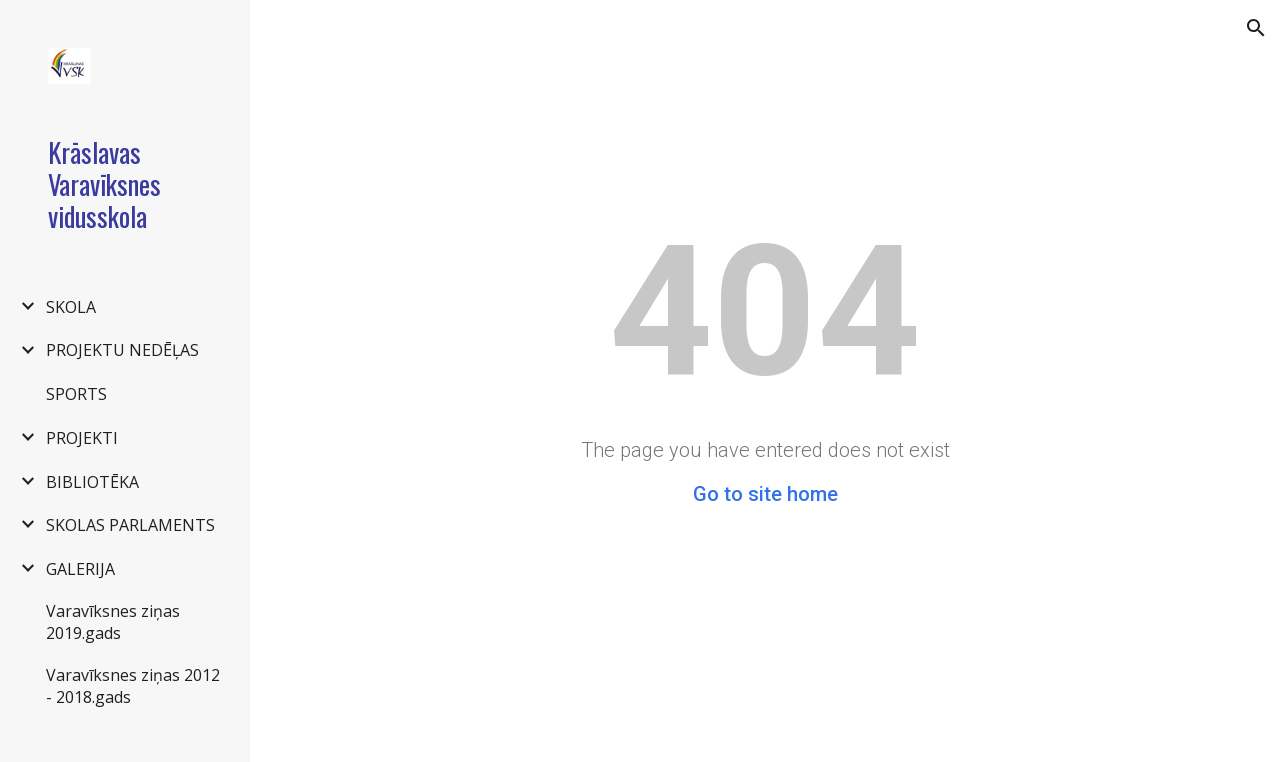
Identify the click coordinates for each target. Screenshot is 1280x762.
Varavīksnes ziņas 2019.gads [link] (113, 622)
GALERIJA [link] (80, 569)
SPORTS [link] (76, 394)
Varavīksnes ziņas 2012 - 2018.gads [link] (133, 686)
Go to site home (765, 494)
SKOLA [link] (71, 307)
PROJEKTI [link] (82, 438)
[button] (1256, 28)
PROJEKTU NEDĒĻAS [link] (122, 350)
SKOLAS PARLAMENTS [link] (130, 525)
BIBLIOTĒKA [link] (92, 482)
